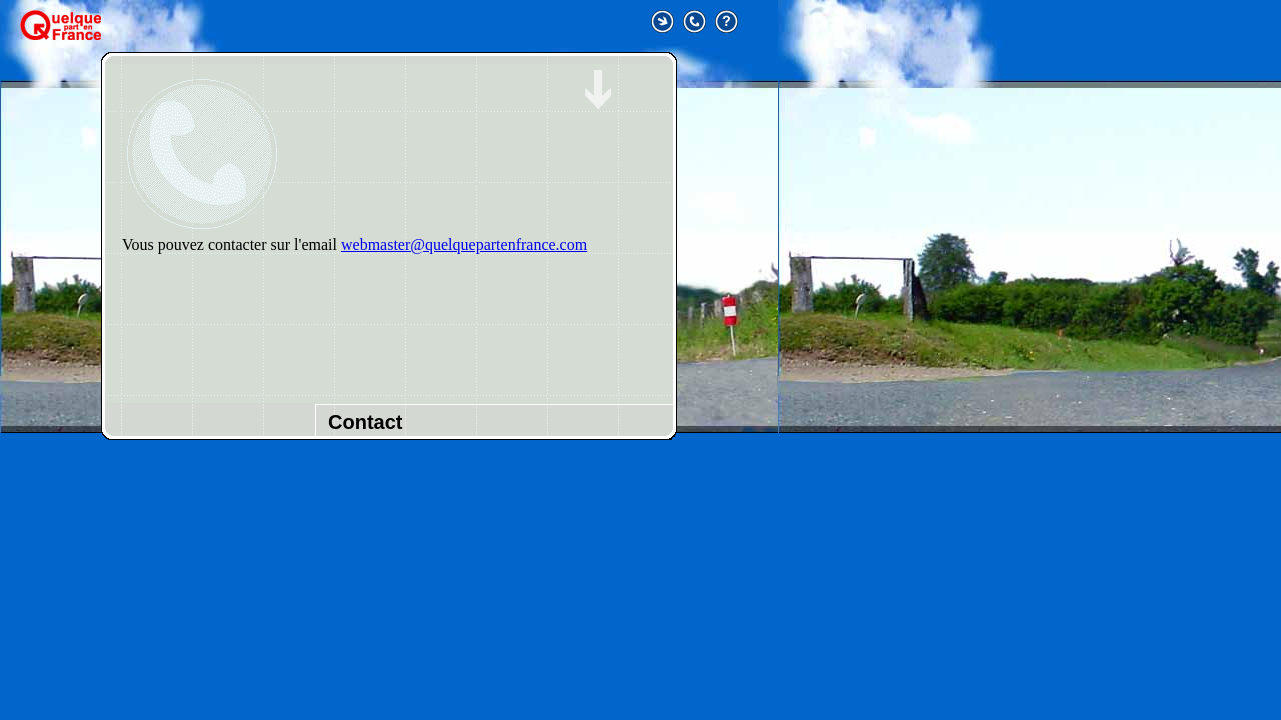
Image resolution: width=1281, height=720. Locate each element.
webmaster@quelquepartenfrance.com (464, 244)
